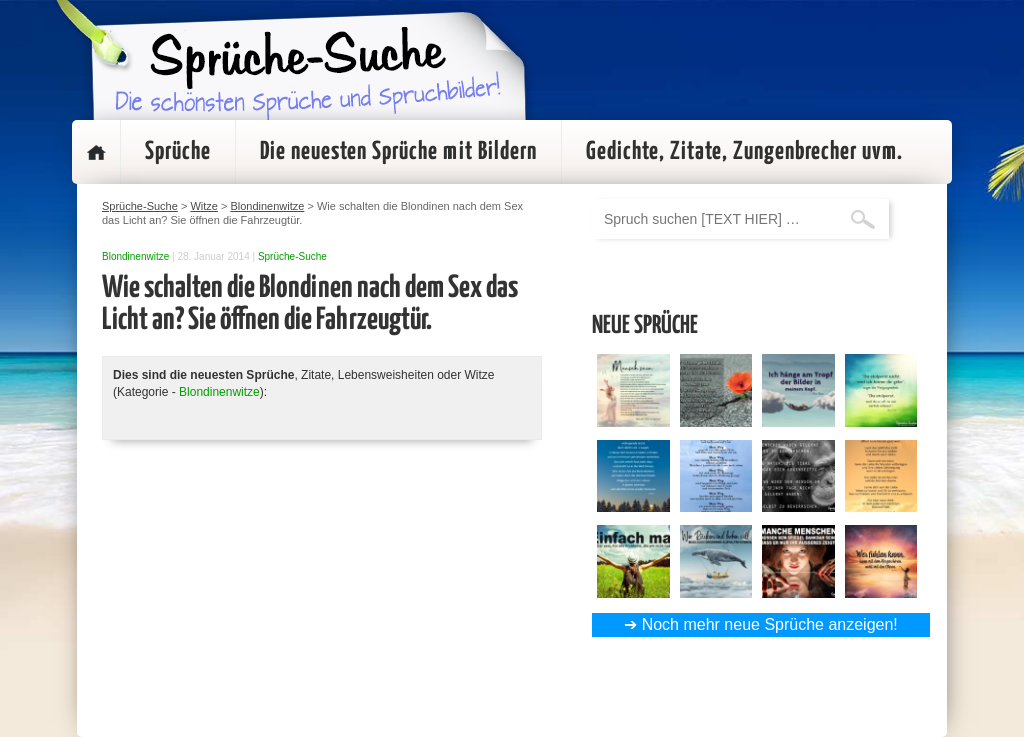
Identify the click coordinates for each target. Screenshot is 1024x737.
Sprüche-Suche (292, 256)
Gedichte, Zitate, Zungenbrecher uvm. (744, 152)
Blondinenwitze (135, 256)
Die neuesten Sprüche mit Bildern (398, 152)
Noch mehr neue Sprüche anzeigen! (770, 624)
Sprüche (178, 152)
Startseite (96, 152)
